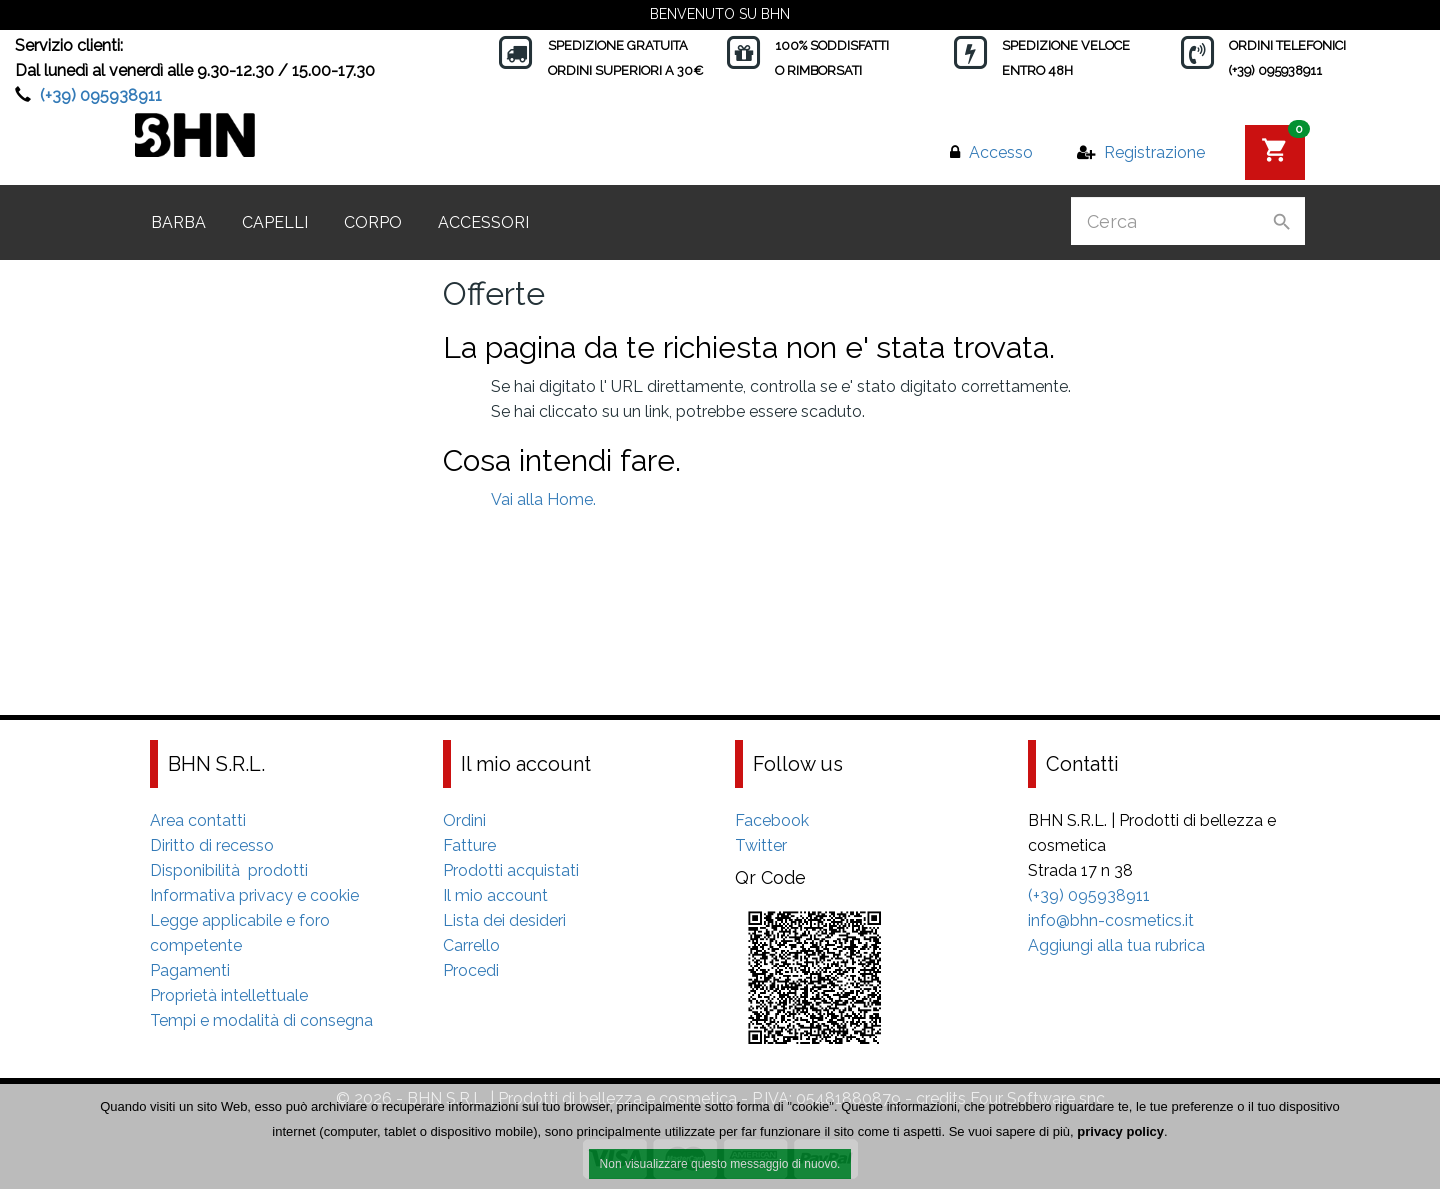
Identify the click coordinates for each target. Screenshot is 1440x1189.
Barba (178, 222)
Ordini (464, 820)
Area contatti (198, 820)
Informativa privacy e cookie (254, 895)
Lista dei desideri (504, 920)
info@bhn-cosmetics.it (1111, 920)
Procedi (471, 970)
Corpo (373, 222)
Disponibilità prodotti (229, 870)
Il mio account (495, 895)
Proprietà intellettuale (229, 995)
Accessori (483, 222)
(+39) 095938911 (101, 95)
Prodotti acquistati (511, 870)
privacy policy (1120, 1133)
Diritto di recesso (212, 845)
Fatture (469, 845)
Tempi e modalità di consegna (261, 1020)
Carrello (471, 945)
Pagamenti (190, 970)
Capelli (275, 222)
